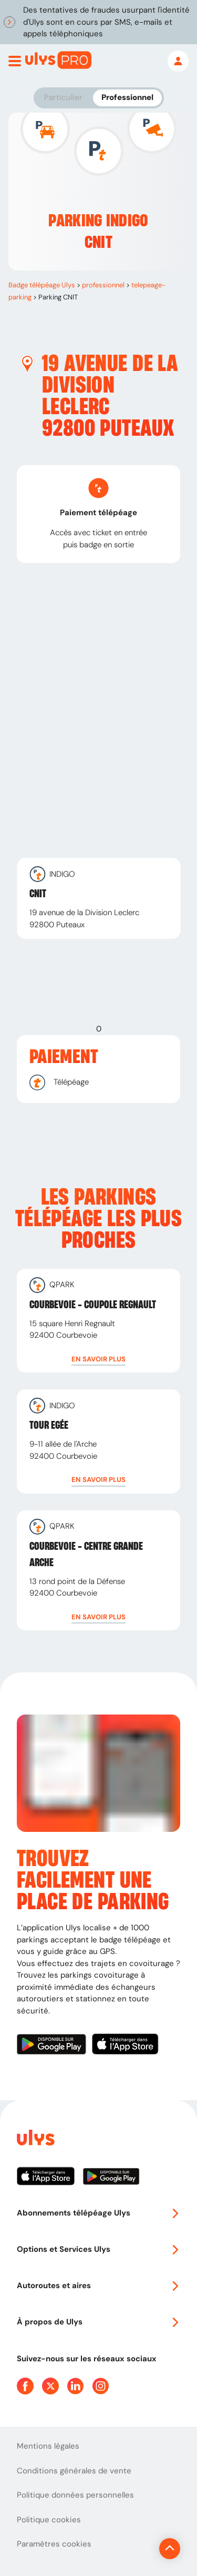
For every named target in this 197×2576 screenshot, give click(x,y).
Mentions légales (48, 2446)
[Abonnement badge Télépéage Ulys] (58, 60)
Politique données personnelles (75, 2495)
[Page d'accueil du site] (35, 2139)
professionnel (103, 284)
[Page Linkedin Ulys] (75, 2386)
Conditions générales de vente (74, 2470)
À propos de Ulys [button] (98, 2322)
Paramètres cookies (54, 2544)
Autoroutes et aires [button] (98, 2285)
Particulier (63, 97)
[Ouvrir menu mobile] (14, 61)
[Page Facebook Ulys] (25, 2386)
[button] (98, 1359)
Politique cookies (49, 2519)
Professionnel (127, 97)
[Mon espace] (178, 61)
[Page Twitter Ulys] (50, 2386)
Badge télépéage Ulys (41, 284)
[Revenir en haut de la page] (169, 2548)
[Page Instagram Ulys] (100, 2386)
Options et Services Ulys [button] (98, 2249)
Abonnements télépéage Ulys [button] (98, 2213)
